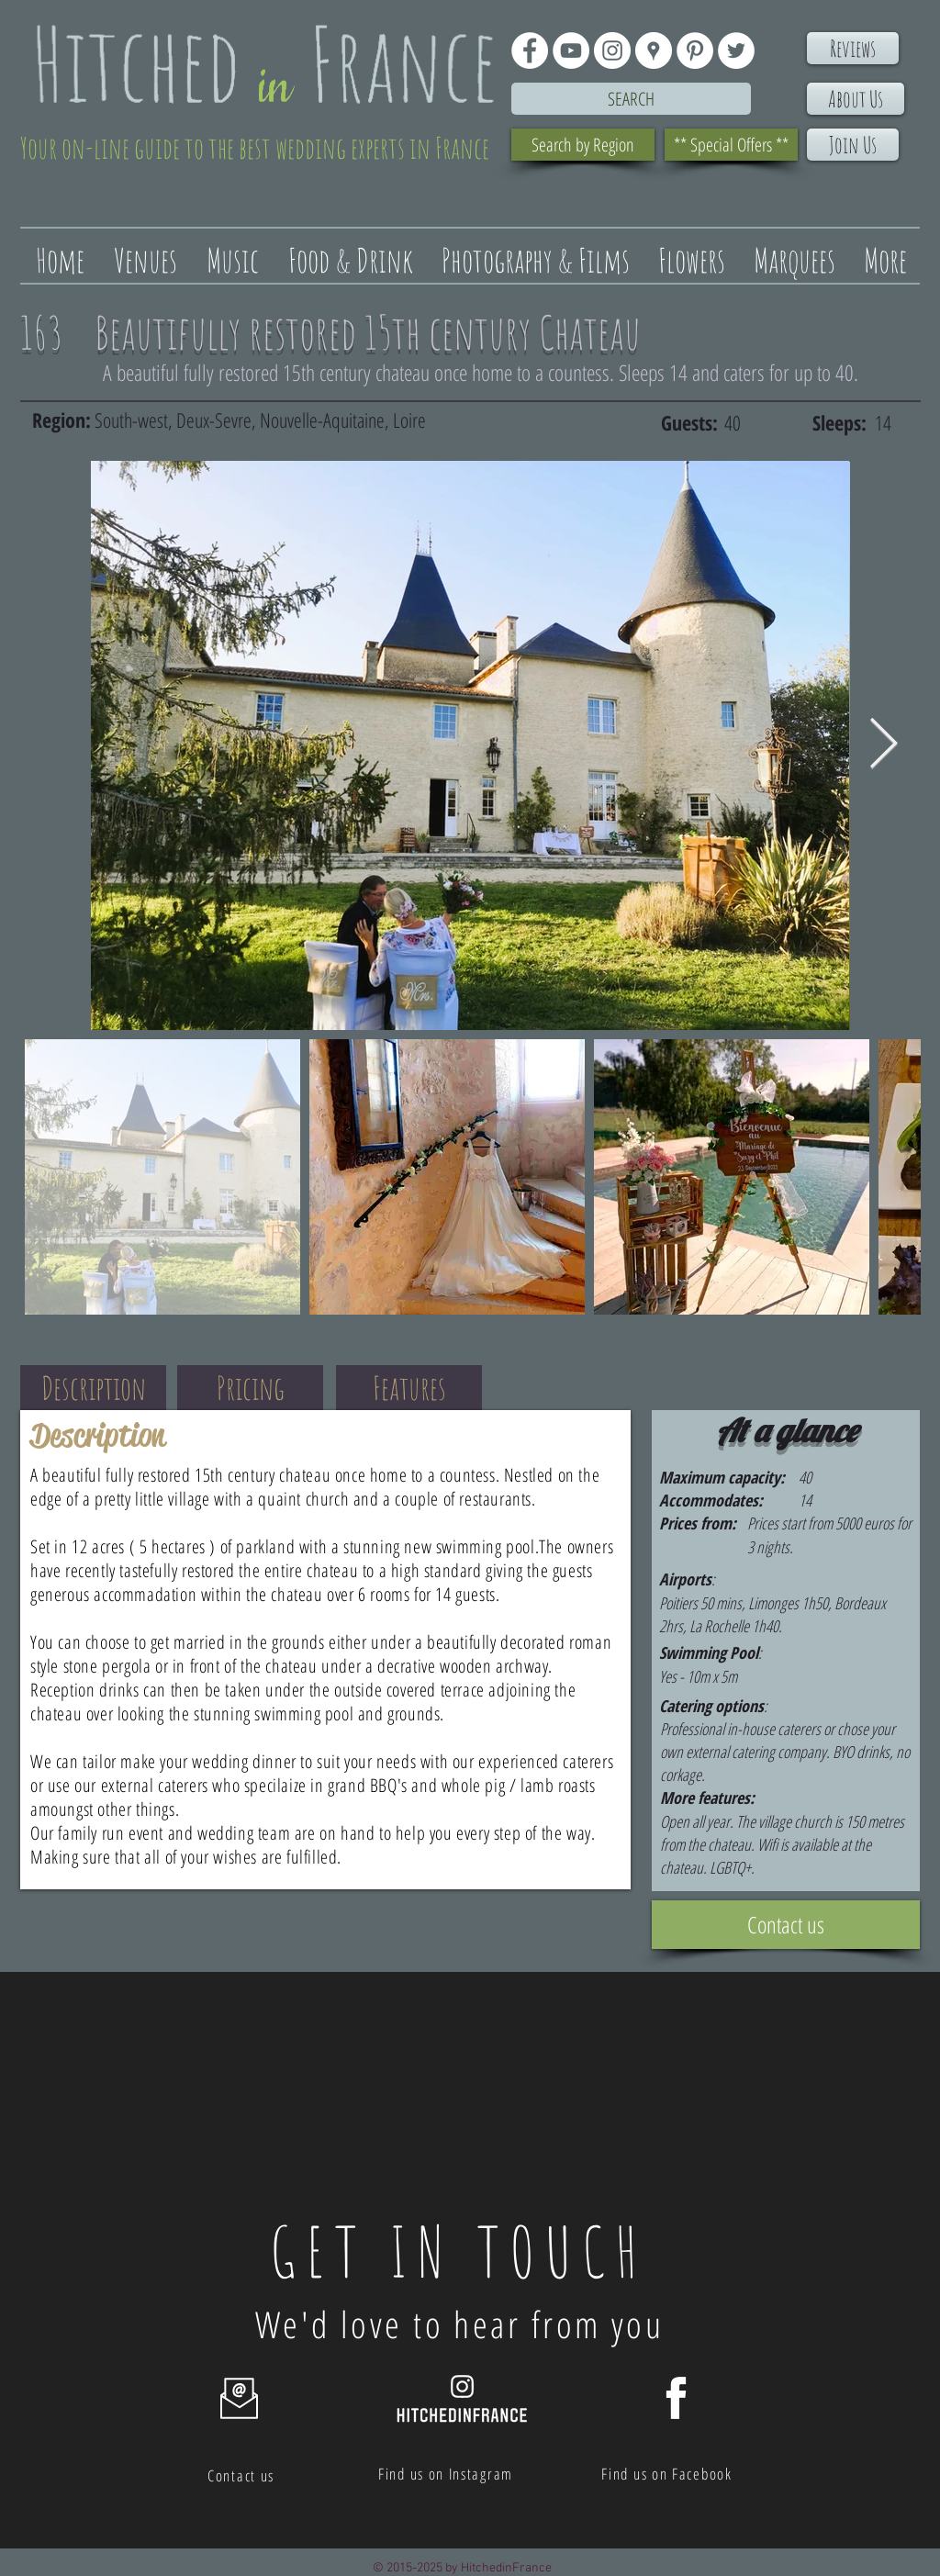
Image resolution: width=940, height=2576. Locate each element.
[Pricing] (250, 1387)
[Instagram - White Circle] (612, 50)
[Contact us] (786, 1924)
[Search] (631, 99)
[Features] (409, 1387)
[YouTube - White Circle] (571, 50)
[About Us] (855, 99)
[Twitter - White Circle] (736, 50)
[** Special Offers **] (731, 145)
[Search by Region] (583, 145)
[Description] (93, 1387)
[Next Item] (883, 745)
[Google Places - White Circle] (653, 50)
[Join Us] (853, 145)
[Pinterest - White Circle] (695, 50)
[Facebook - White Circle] (529, 50)
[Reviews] (853, 48)
